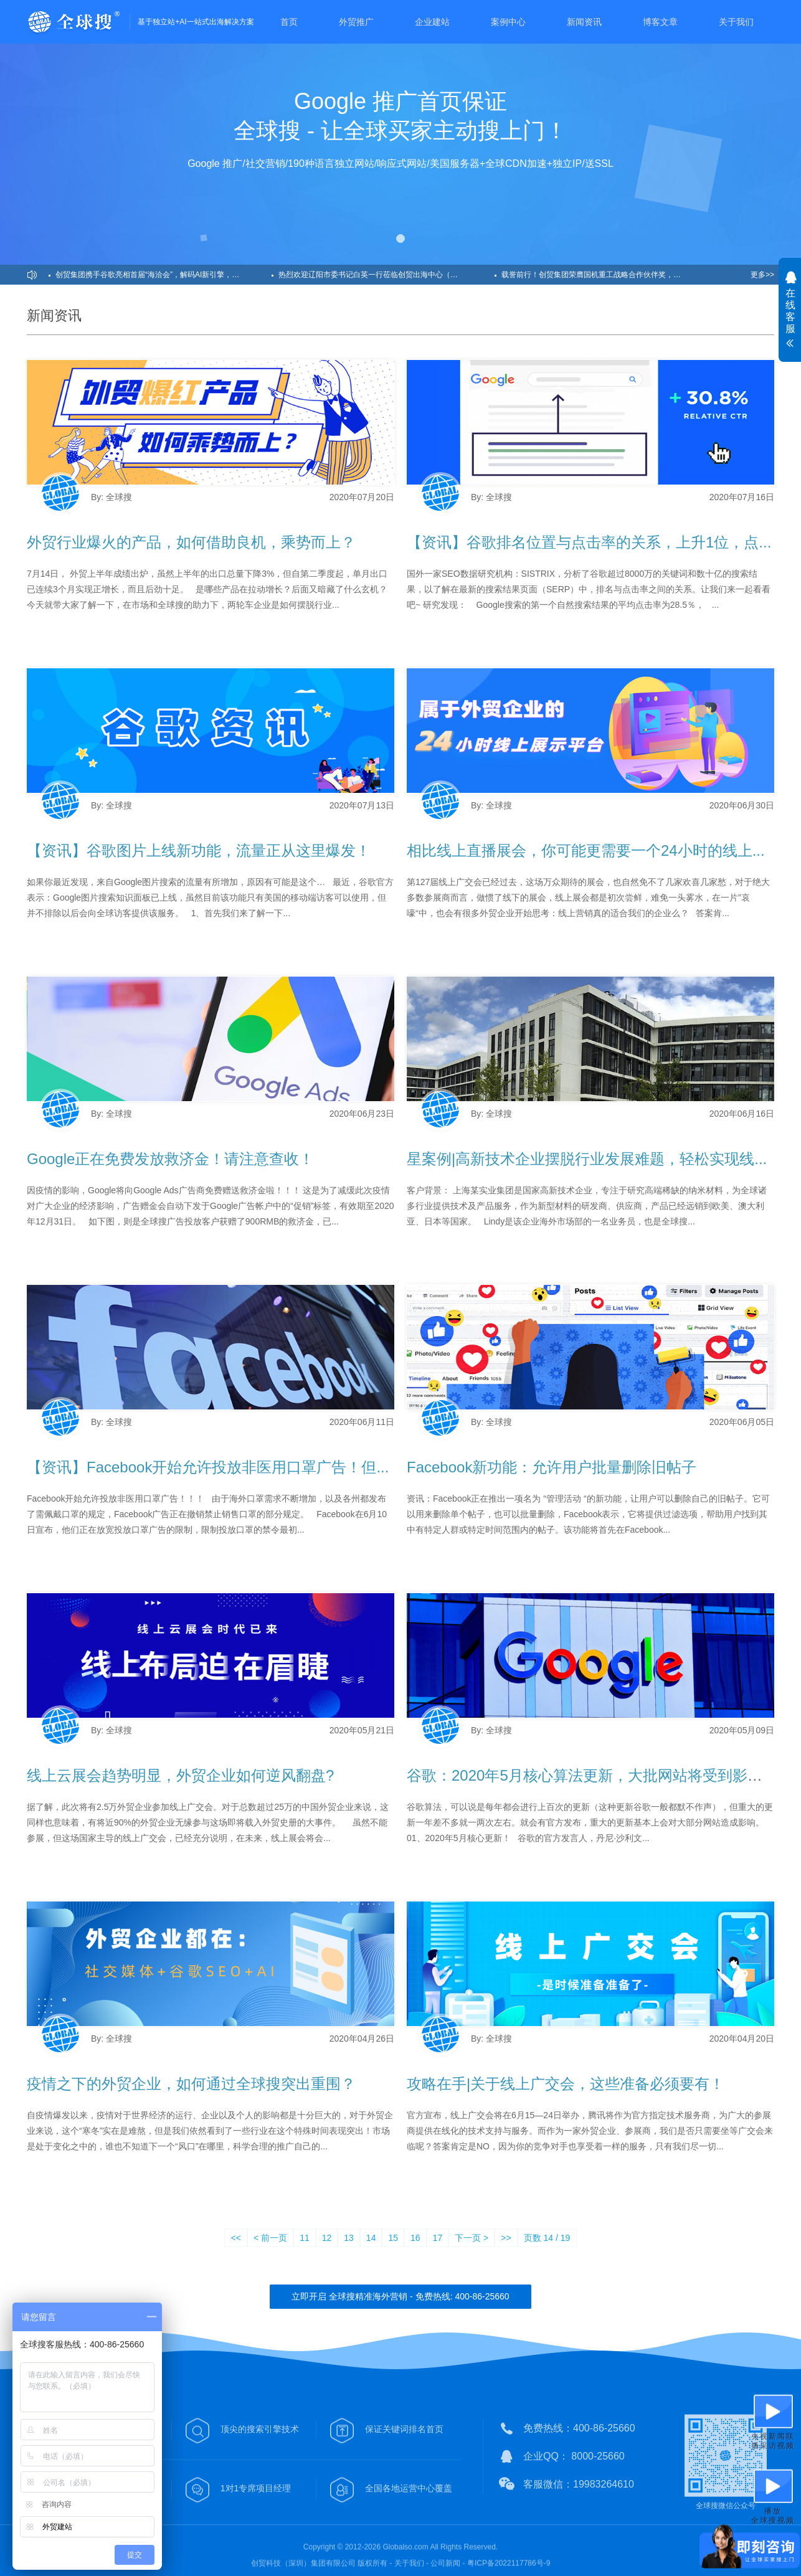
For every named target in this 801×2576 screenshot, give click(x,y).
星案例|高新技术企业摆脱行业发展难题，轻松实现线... (587, 1158)
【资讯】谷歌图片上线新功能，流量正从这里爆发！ (199, 850)
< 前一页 (270, 2238)
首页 (289, 22)
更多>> (762, 274)
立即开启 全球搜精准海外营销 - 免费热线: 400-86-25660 (400, 2296)
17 (438, 2238)
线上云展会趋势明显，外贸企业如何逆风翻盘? (180, 1775)
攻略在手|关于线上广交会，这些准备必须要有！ (565, 2083)
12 (327, 2238)
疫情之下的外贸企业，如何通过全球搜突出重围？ (191, 2083)
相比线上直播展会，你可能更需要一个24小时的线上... (586, 850)
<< (236, 2238)
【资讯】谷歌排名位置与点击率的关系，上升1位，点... (589, 542)
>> (506, 2238)
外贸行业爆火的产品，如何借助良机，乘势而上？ (191, 542)
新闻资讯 (584, 22)
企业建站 (432, 22)
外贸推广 (356, 22)
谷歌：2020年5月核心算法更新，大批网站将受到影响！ (592, 1775)
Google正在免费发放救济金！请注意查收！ (170, 1158)
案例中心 (508, 22)
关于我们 (736, 22)
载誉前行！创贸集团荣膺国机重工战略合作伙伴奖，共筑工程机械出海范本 (609, 274)
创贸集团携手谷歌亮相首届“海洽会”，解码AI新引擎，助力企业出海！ (163, 274)
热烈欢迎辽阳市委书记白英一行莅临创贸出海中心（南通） (375, 274)
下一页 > (471, 2238)
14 (371, 2238)
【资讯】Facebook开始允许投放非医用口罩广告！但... (208, 1467)
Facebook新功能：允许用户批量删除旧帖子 (551, 1467)
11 (305, 2238)
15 (393, 2238)
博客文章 (660, 22)
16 (415, 2238)
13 (349, 2238)
